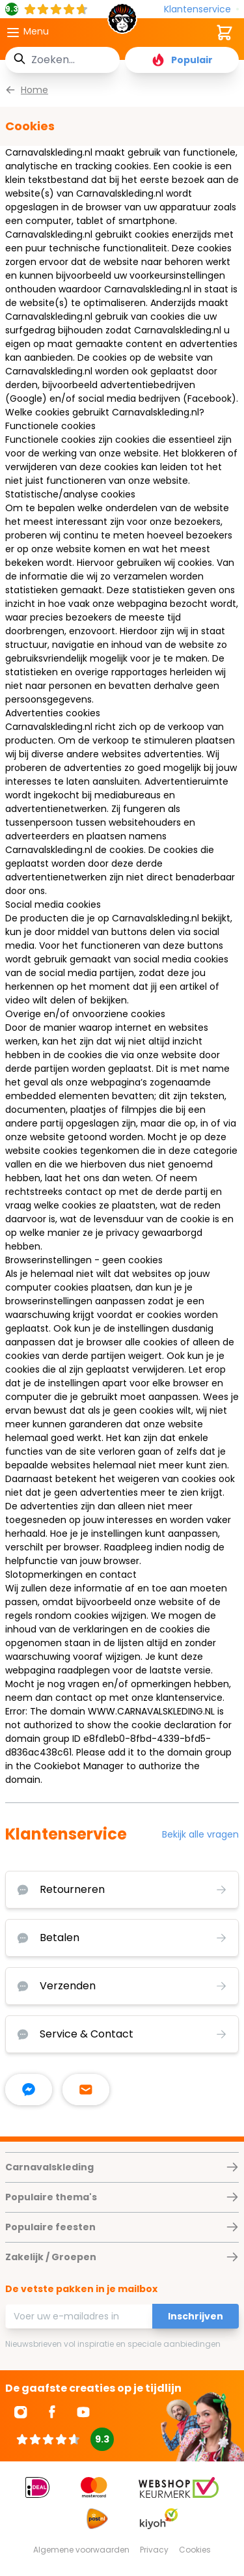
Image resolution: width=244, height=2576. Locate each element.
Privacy (154, 2549)
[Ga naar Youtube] (83, 2411)
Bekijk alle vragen (200, 1834)
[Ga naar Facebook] (52, 2411)
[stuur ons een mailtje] (85, 2089)
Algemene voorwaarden (81, 2549)
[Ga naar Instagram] (20, 2411)
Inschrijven (195, 2316)
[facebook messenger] (28, 2089)
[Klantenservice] (201, 9)
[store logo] (122, 22)
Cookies (195, 2549)
